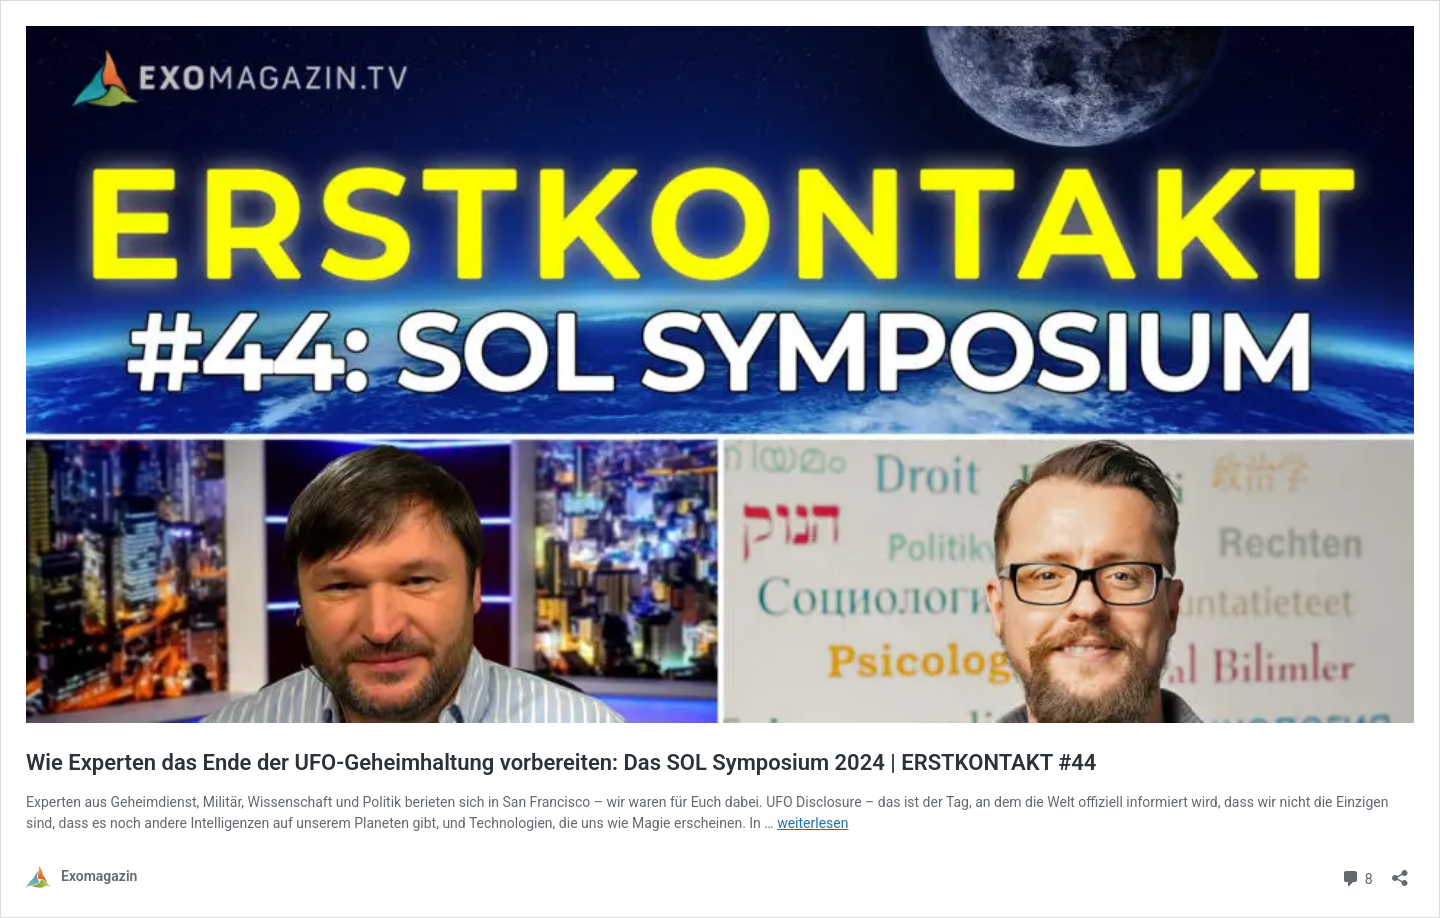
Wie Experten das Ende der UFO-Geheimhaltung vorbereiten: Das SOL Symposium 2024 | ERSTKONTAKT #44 (561, 762)
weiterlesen (812, 823)
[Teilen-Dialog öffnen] (1400, 871)
